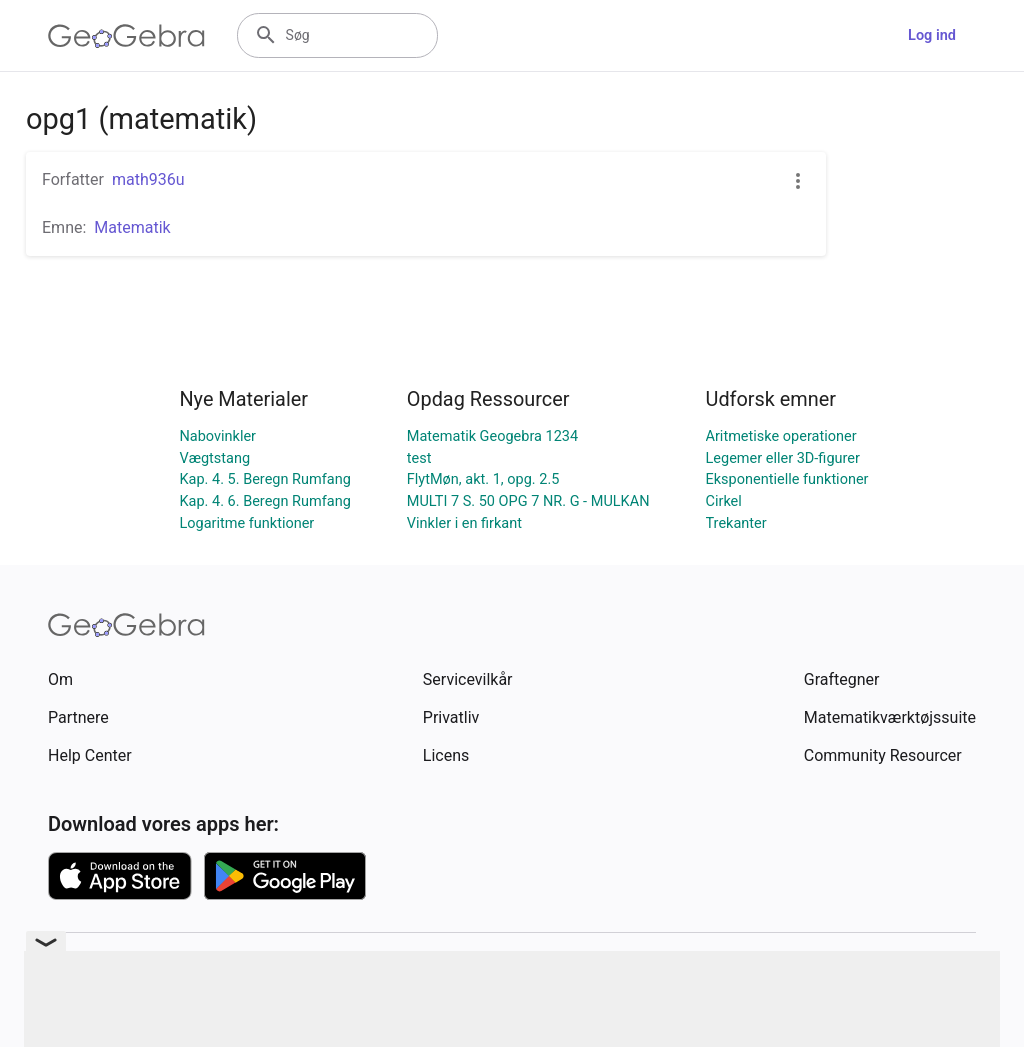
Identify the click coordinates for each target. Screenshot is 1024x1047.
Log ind (932, 35)
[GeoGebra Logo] (126, 36)
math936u (148, 179)
